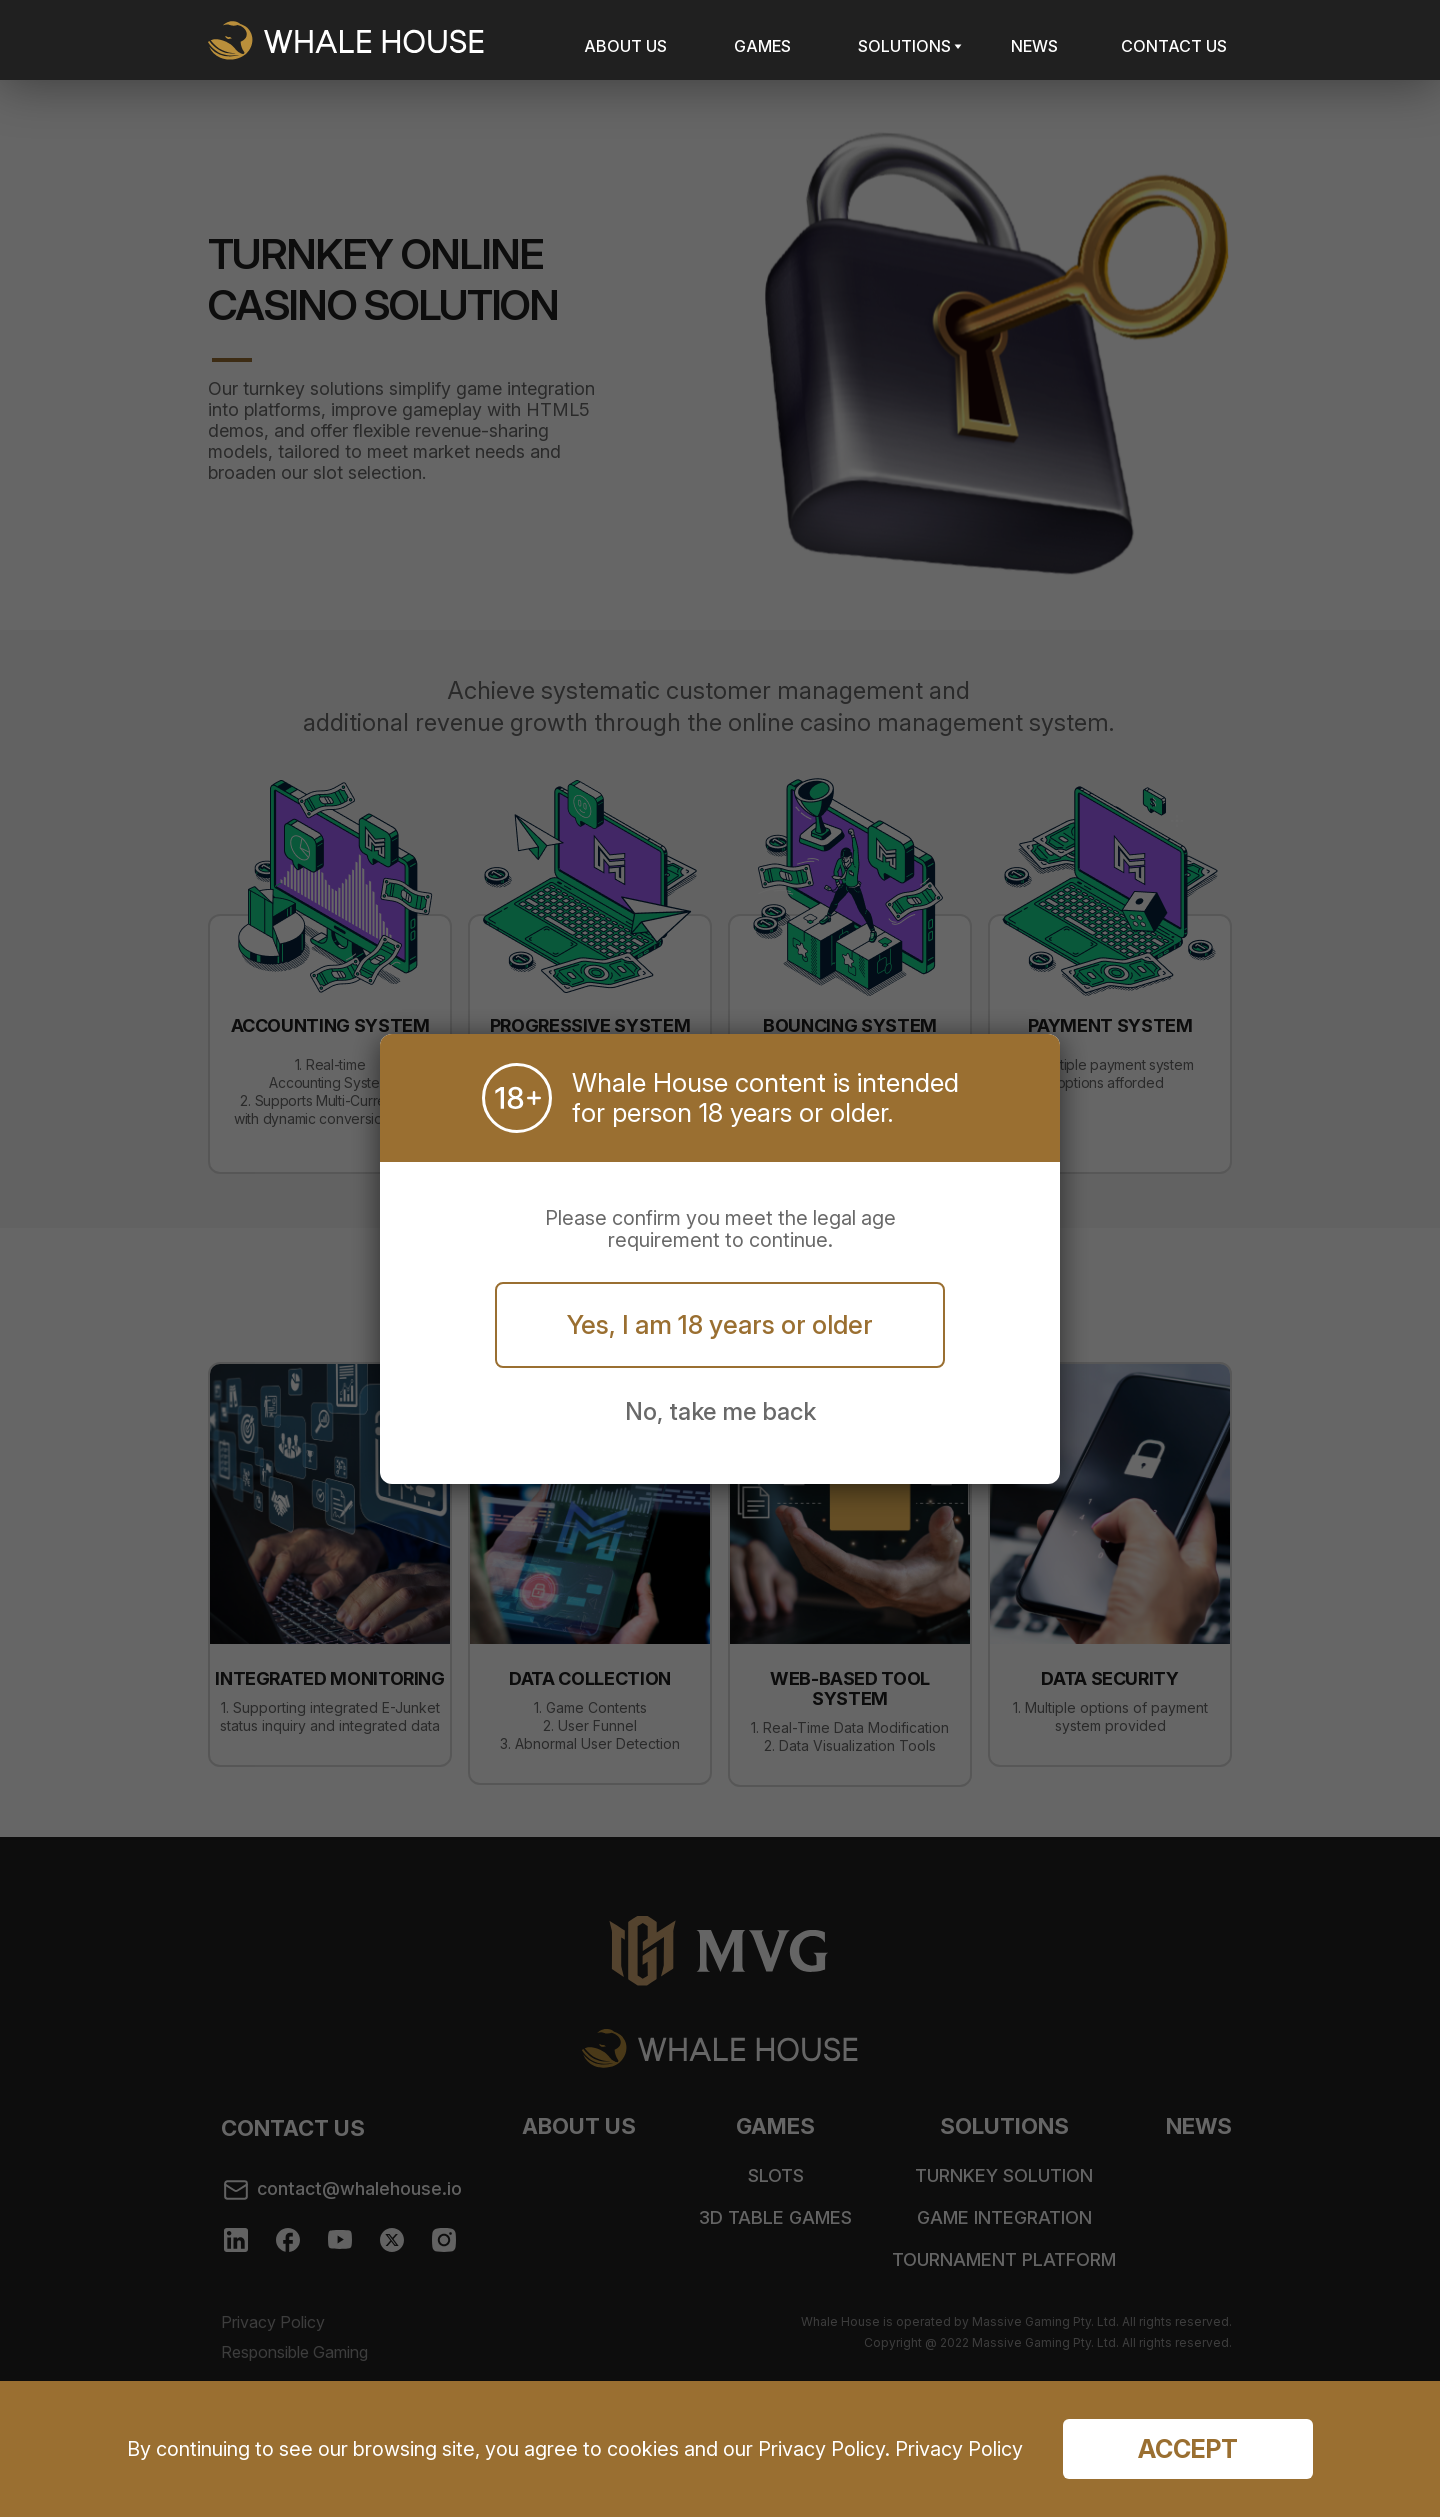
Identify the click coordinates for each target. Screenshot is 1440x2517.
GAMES (762, 46)
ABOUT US (625, 46)
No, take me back (720, 1411)
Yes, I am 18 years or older (720, 1324)
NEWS (1034, 46)
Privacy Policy (956, 2449)
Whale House (346, 40)
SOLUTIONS (904, 46)
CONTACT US (1174, 46)
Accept (1188, 2449)
